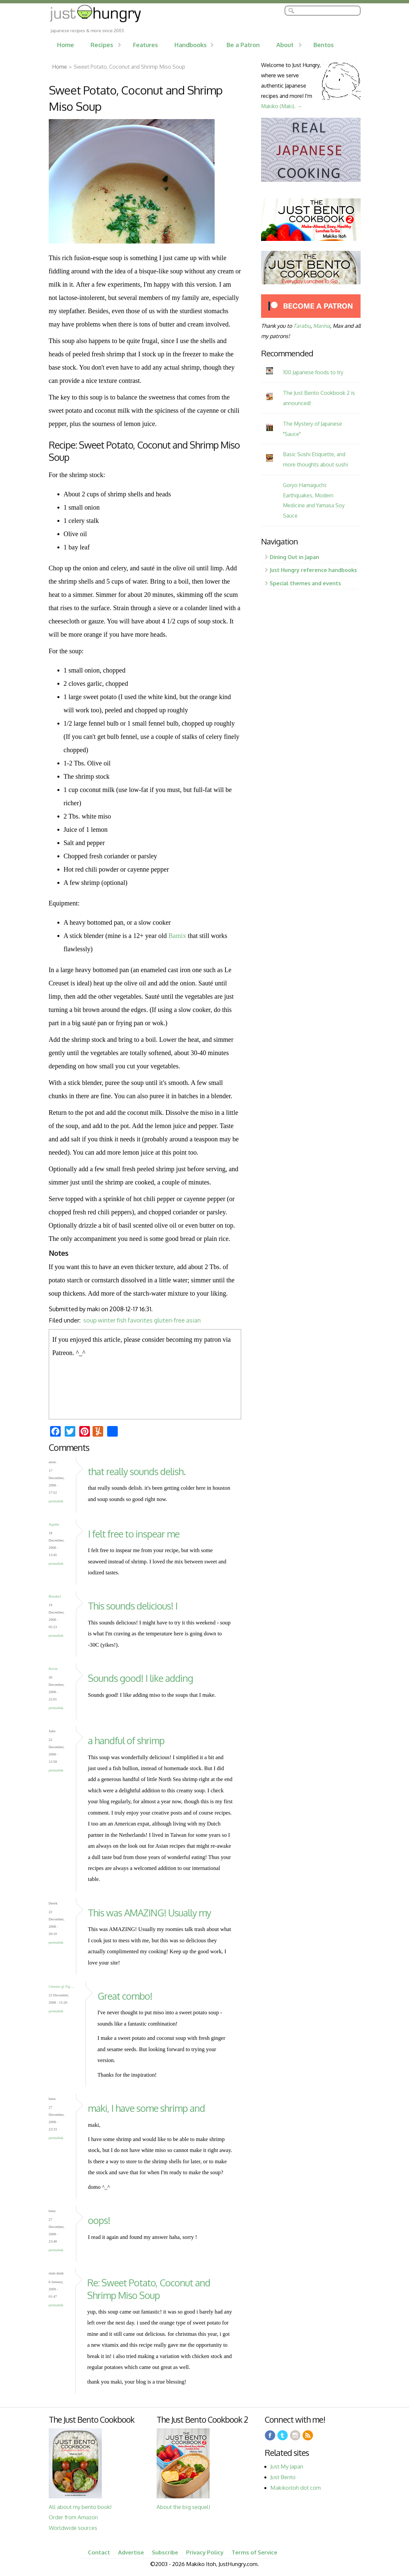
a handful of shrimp (126, 1740)
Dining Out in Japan (294, 556)
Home (65, 44)
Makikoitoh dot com (295, 2487)
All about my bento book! (80, 2506)
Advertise (131, 2552)
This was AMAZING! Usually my (149, 1912)
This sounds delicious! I (132, 1606)
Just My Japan (286, 2466)
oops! (99, 2220)
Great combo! (125, 1996)
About (285, 44)
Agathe (54, 1524)
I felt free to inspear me (133, 1534)
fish (121, 1320)
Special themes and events (305, 583)
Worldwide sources (73, 2527)
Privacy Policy (205, 2552)
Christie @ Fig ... (61, 1986)
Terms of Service (254, 2552)
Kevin (53, 1669)
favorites (140, 1320)
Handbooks (190, 44)
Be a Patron (243, 44)
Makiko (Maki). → (281, 106)
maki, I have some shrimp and (146, 2108)
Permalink (56, 1501)
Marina (321, 325)
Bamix (177, 935)
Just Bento (283, 2476)
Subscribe (165, 2552)
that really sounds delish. (136, 1471)
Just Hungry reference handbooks (313, 569)
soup (90, 1320)
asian (193, 1320)
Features (145, 44)
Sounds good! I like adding (140, 1678)
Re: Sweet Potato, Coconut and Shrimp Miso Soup (148, 2288)
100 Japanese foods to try (313, 372)
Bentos (323, 44)
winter (106, 1320)
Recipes (102, 44)
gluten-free (169, 1320)
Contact (99, 2552)
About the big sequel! (183, 2506)
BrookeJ (55, 1596)
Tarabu (301, 325)
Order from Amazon (73, 2517)
